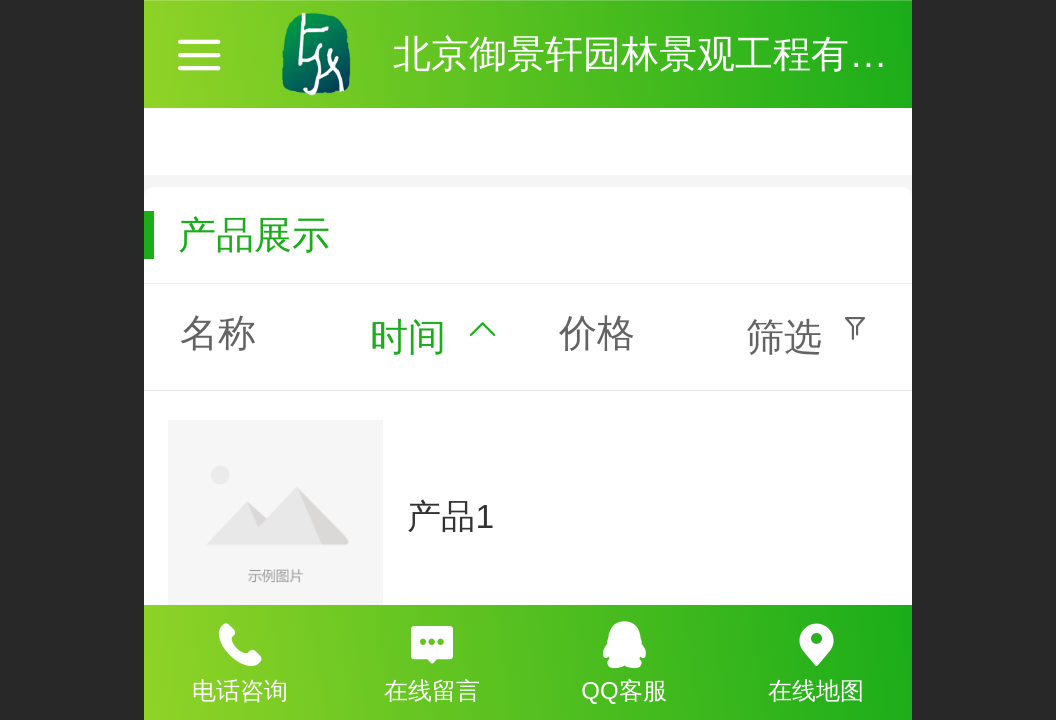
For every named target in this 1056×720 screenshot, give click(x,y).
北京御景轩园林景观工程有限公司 (678, 53)
